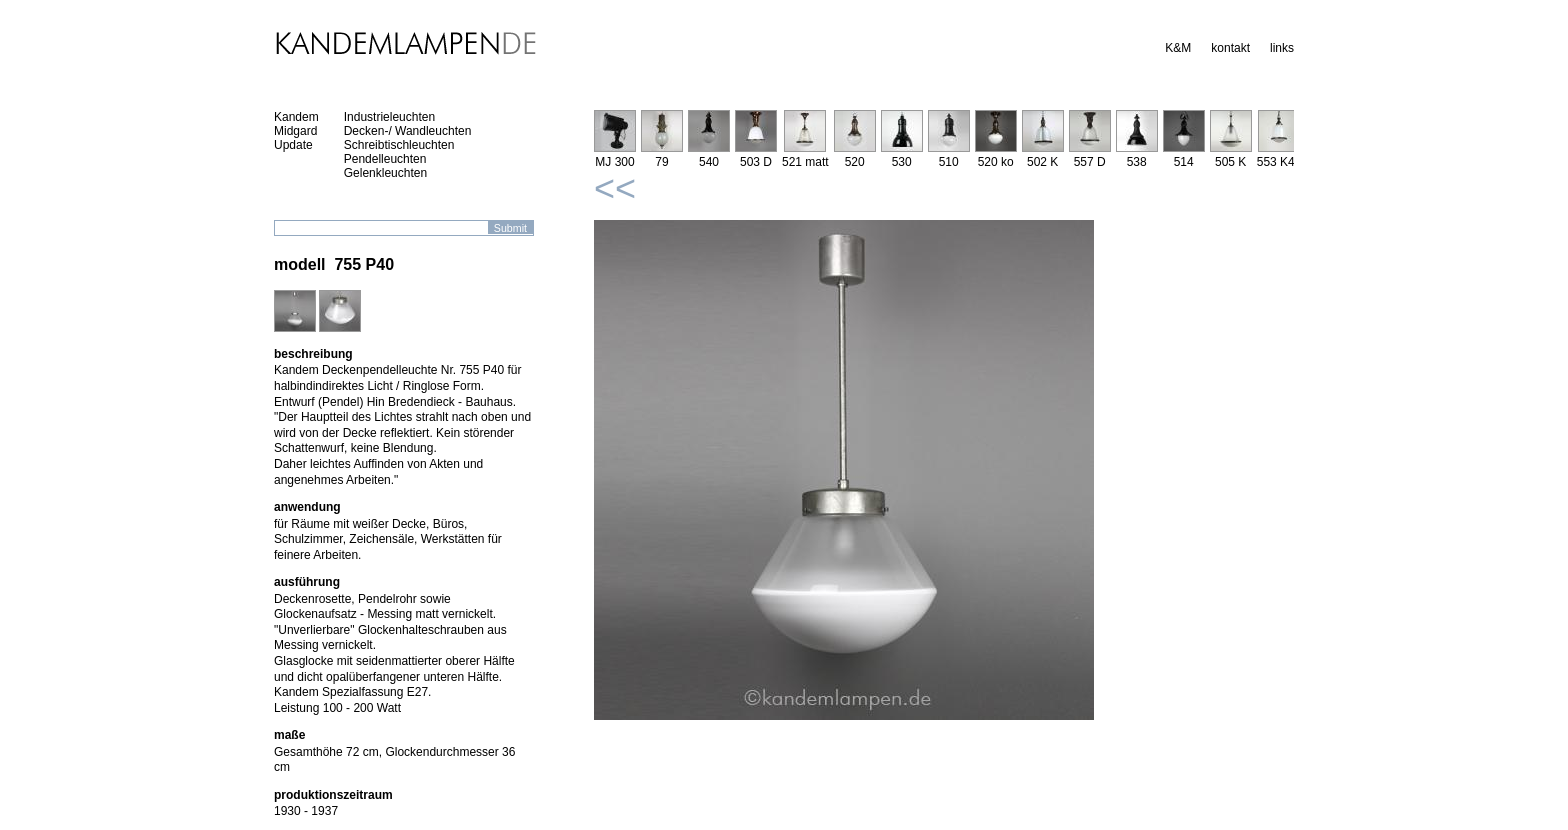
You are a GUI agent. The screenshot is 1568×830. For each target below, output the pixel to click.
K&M (1178, 48)
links (1282, 48)
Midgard (295, 131)
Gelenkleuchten (385, 173)
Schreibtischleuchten (399, 145)
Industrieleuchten (389, 117)
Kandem (296, 117)
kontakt (1230, 48)
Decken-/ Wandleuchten (408, 131)
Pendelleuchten (385, 159)
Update (293, 145)
